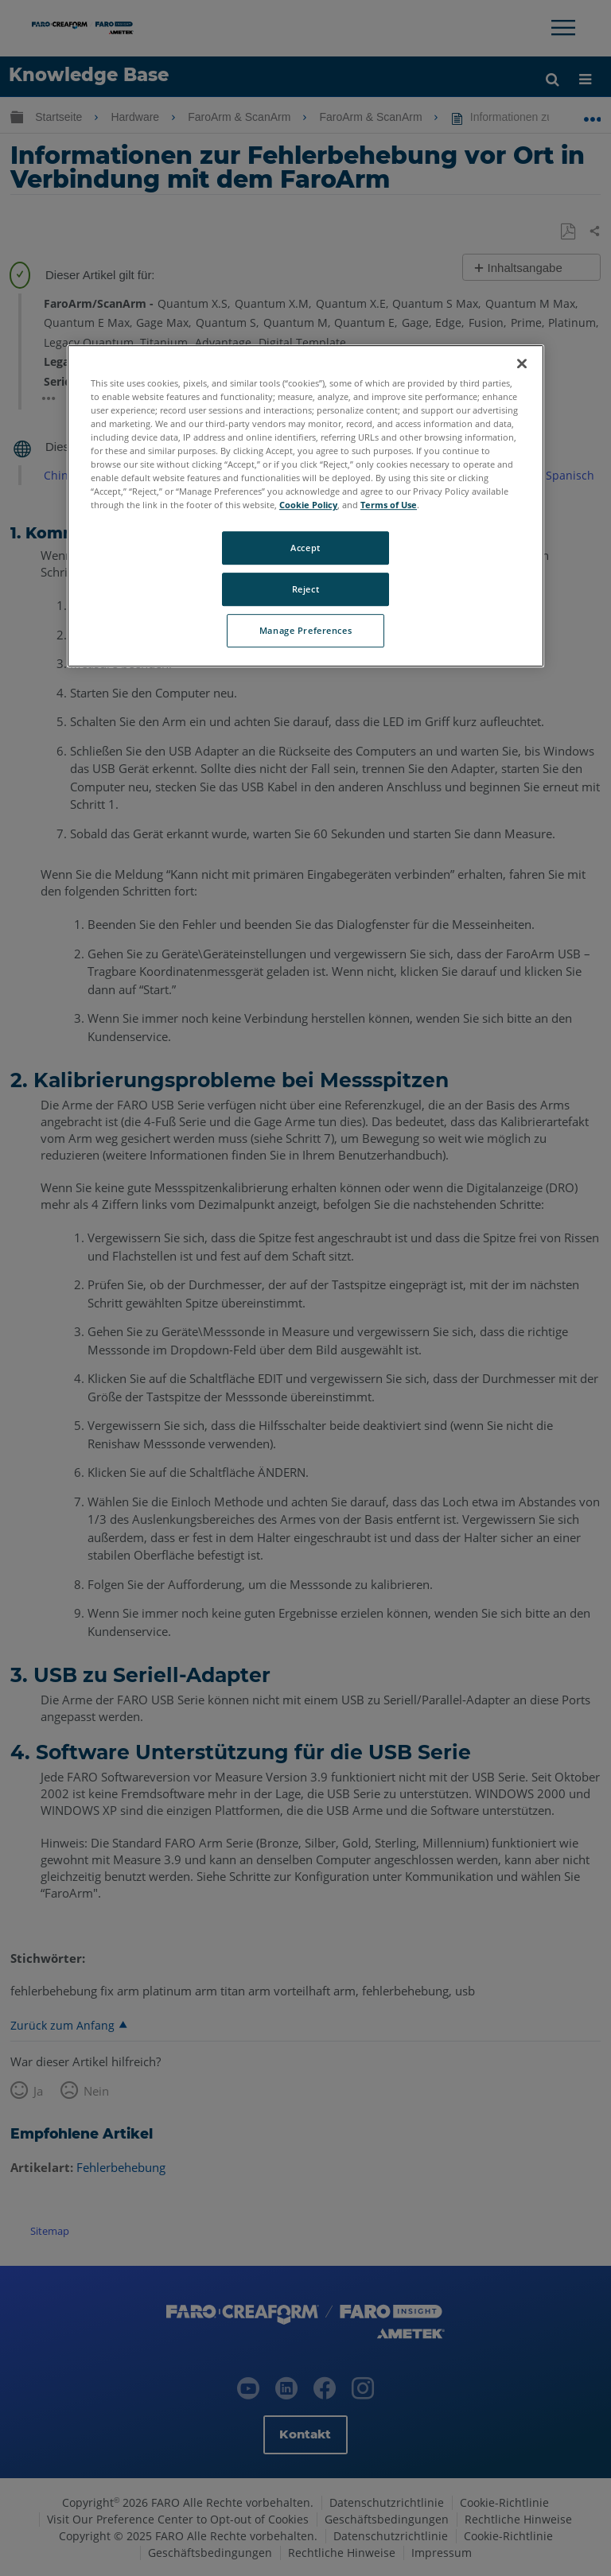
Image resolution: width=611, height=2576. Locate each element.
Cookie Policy (308, 505)
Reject (305, 590)
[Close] (521, 363)
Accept (305, 548)
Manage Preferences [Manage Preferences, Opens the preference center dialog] (305, 630)
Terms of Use (388, 505)
